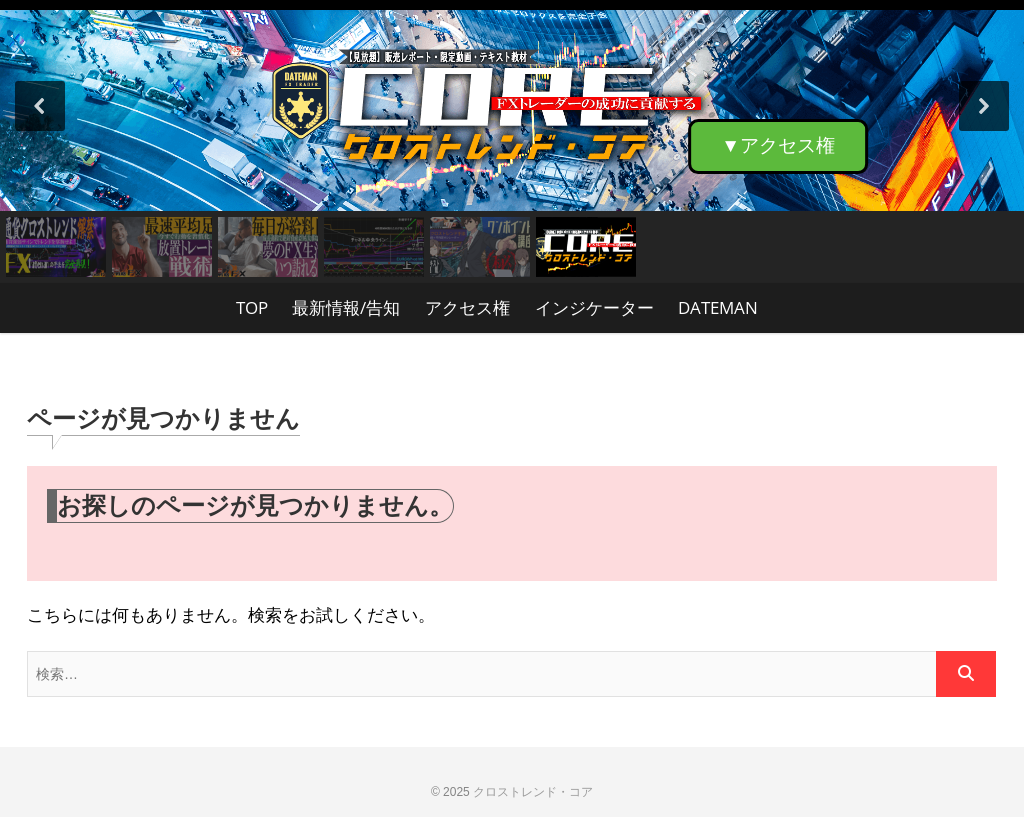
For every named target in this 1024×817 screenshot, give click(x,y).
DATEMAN (718, 307)
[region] (512, 141)
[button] (512, 105)
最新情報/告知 (346, 307)
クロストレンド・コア (533, 792)
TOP (252, 307)
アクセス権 (467, 307)
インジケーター (594, 307)
